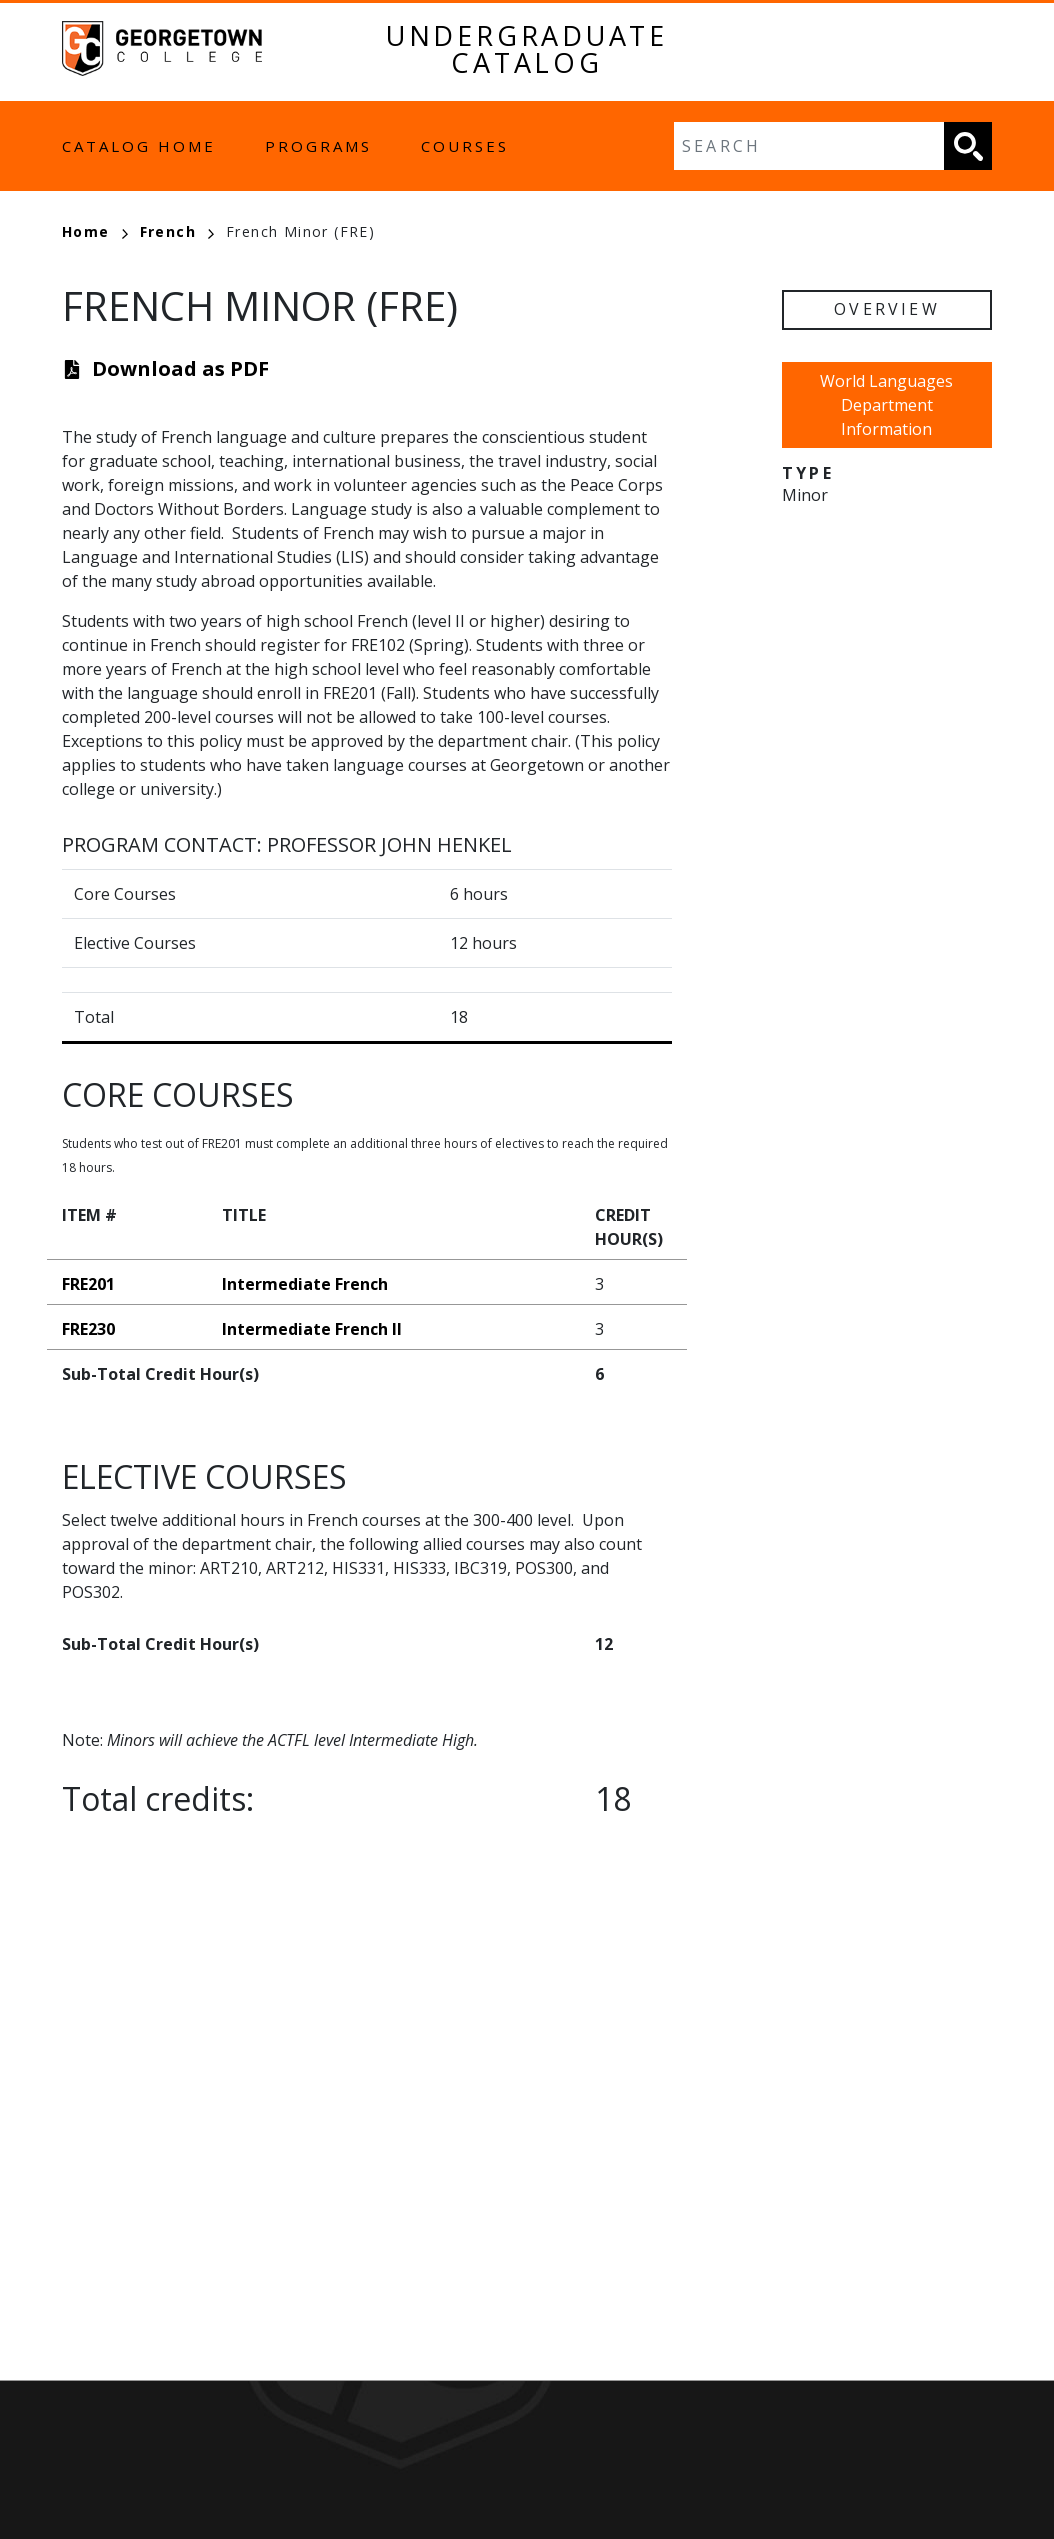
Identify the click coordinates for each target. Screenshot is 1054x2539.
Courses (465, 146)
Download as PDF (180, 368)
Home (95, 231)
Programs (318, 146)
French (177, 231)
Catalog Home (139, 146)
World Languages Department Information (886, 405)
